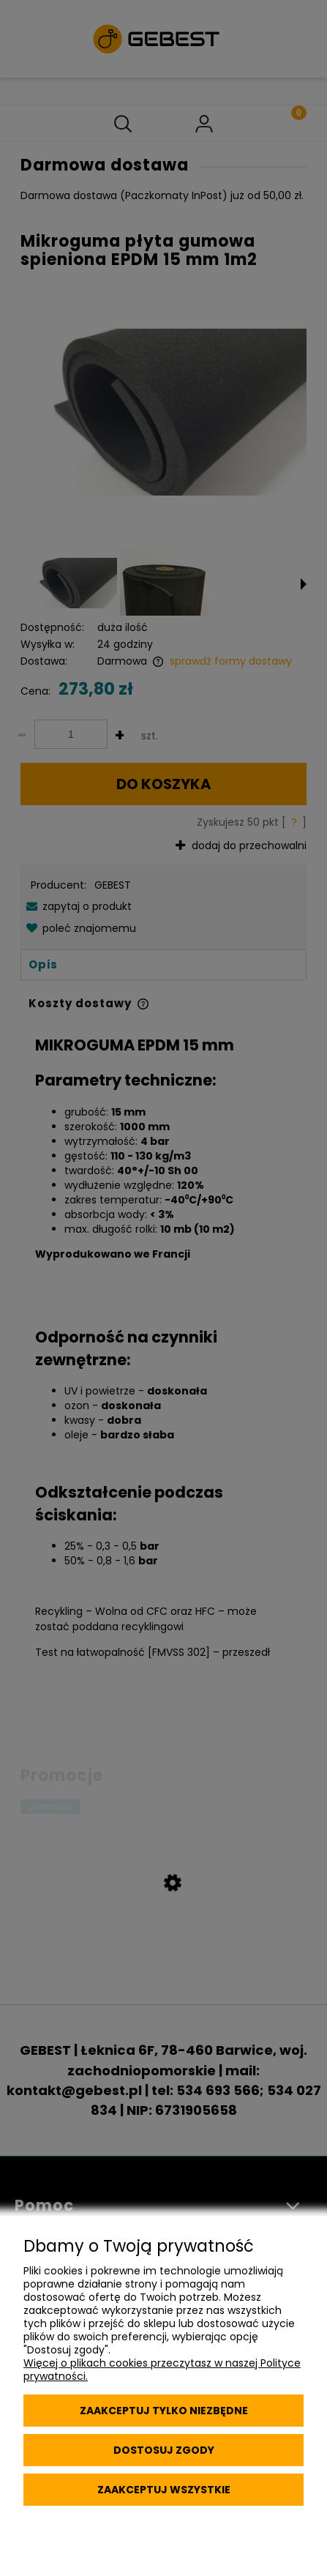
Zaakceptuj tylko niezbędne (164, 2410)
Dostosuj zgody (163, 2450)
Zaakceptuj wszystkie (163, 2489)
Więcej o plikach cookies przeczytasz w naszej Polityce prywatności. (162, 2369)
